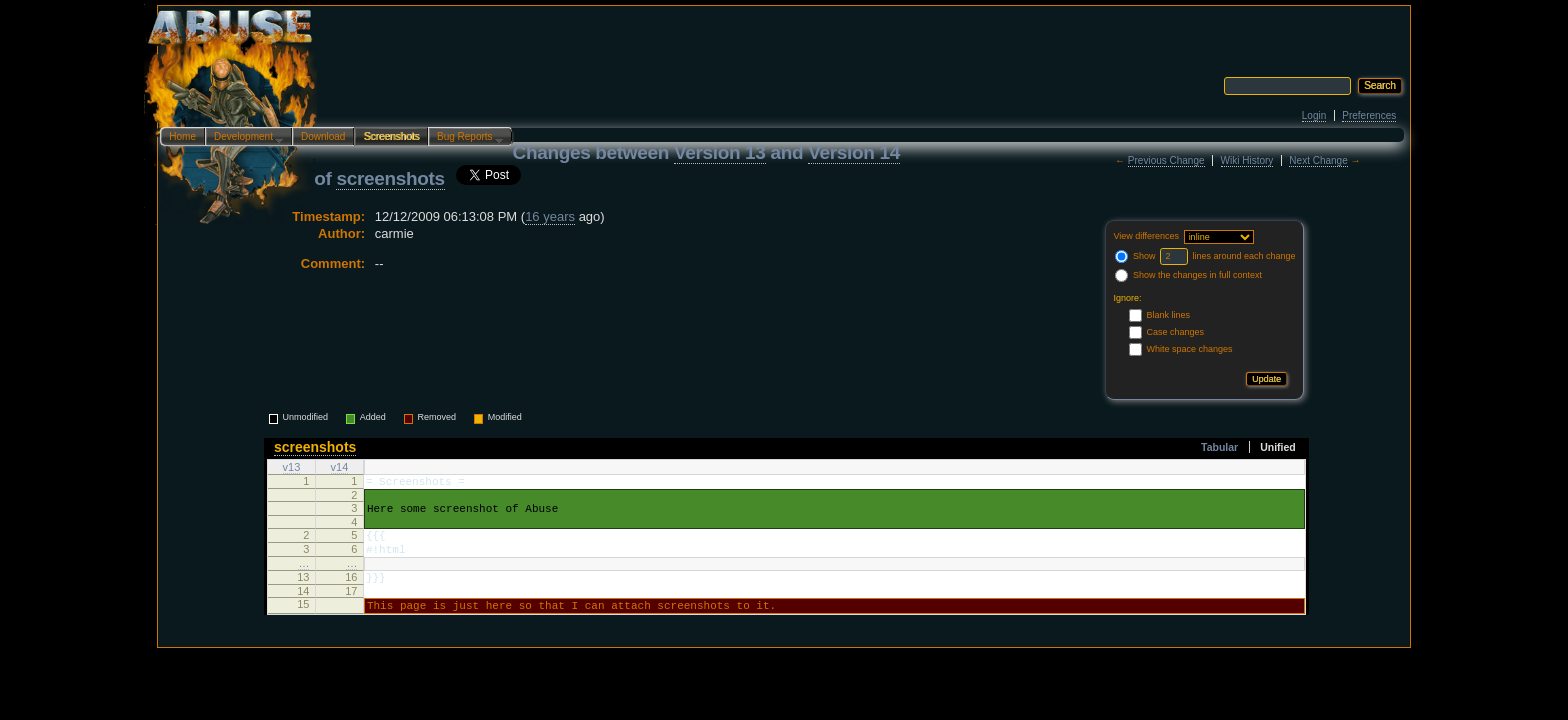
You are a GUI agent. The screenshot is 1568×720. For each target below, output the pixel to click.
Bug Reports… (466, 138)
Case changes (1175, 332)
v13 (292, 468)
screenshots (390, 178)
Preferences (1369, 115)
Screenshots (391, 136)
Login (1314, 115)
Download (323, 136)
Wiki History (1247, 160)
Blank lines (1168, 315)
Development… (244, 138)
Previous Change (1166, 160)
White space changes (1189, 349)
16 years (550, 216)
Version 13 (720, 152)
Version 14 (854, 152)
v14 (340, 468)
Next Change (1318, 160)
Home (182, 136)
